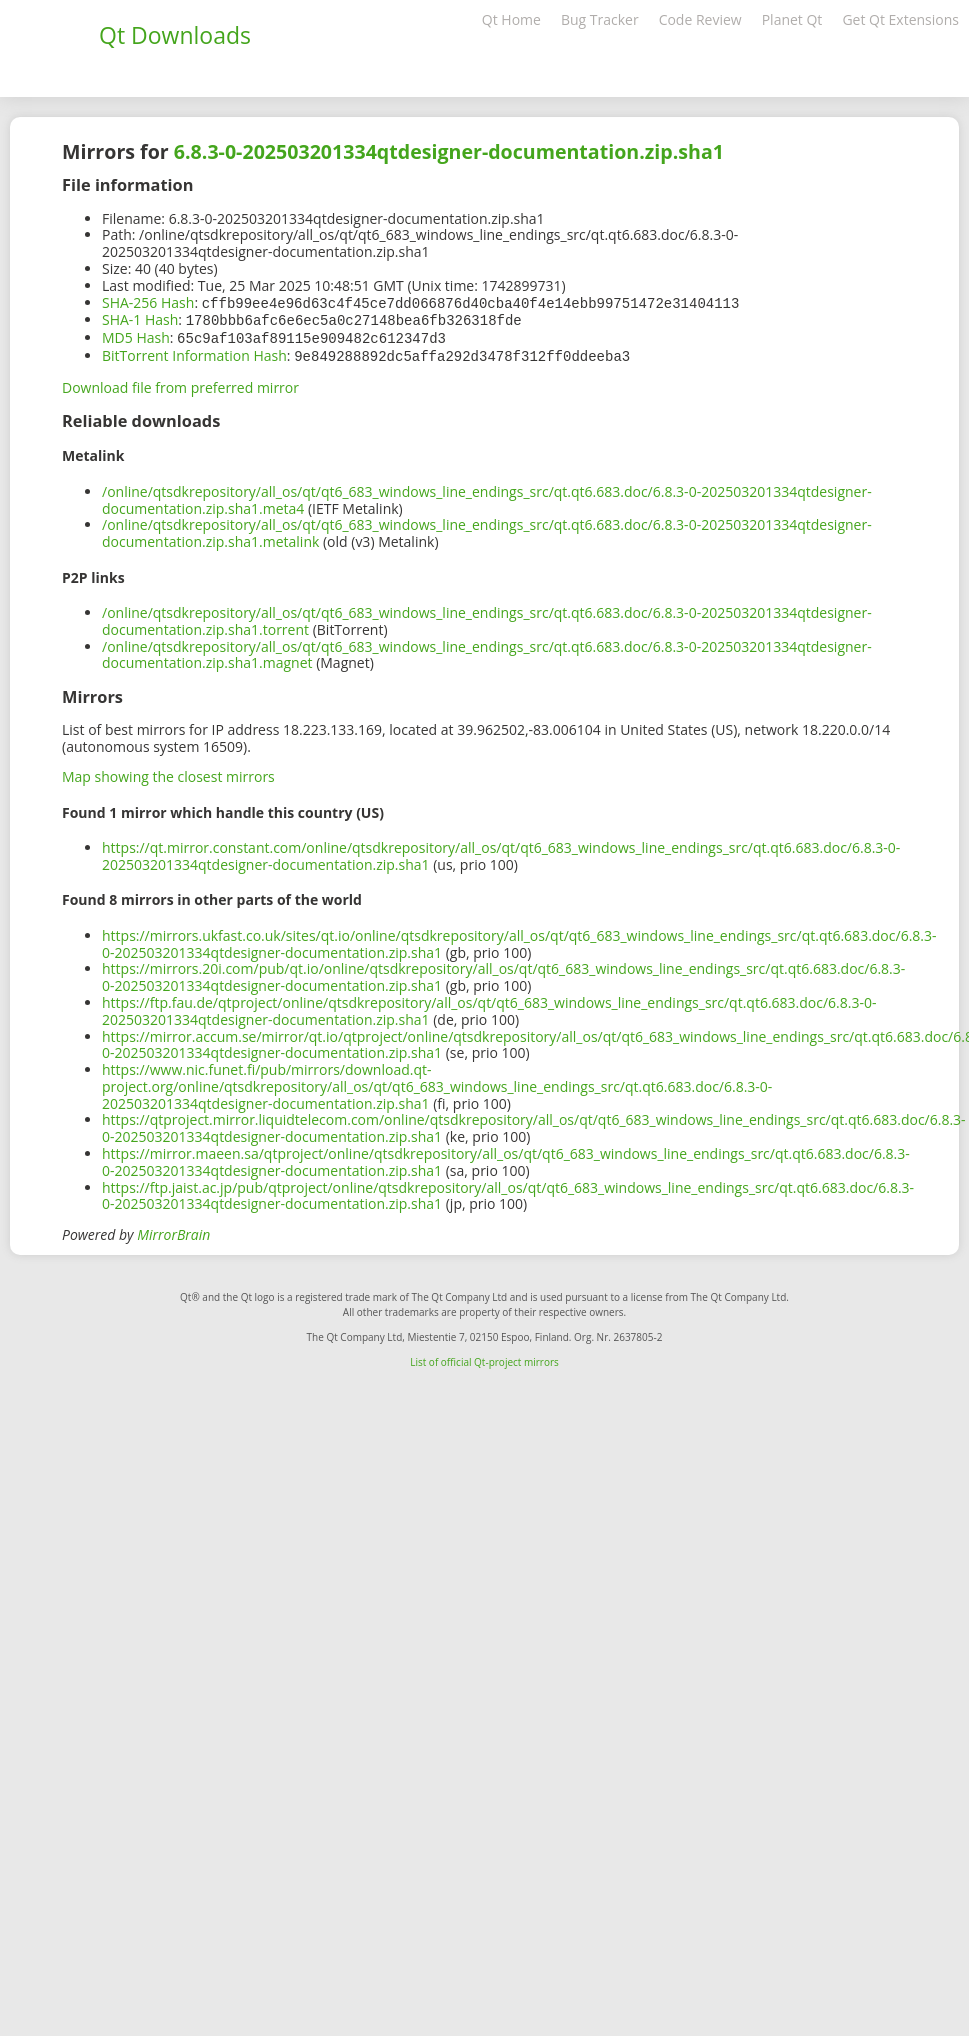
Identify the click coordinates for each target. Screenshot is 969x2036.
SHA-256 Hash (148, 302)
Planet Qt (792, 19)
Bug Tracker (600, 19)
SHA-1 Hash (140, 318)
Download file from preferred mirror (180, 383)
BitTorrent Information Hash (194, 352)
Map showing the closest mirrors (168, 772)
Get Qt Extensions (900, 19)
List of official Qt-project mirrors (484, 1358)
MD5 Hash (136, 335)
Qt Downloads (175, 35)
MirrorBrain (173, 1230)
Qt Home (511, 19)
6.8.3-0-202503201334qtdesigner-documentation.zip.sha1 (449, 151)
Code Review (700, 19)
